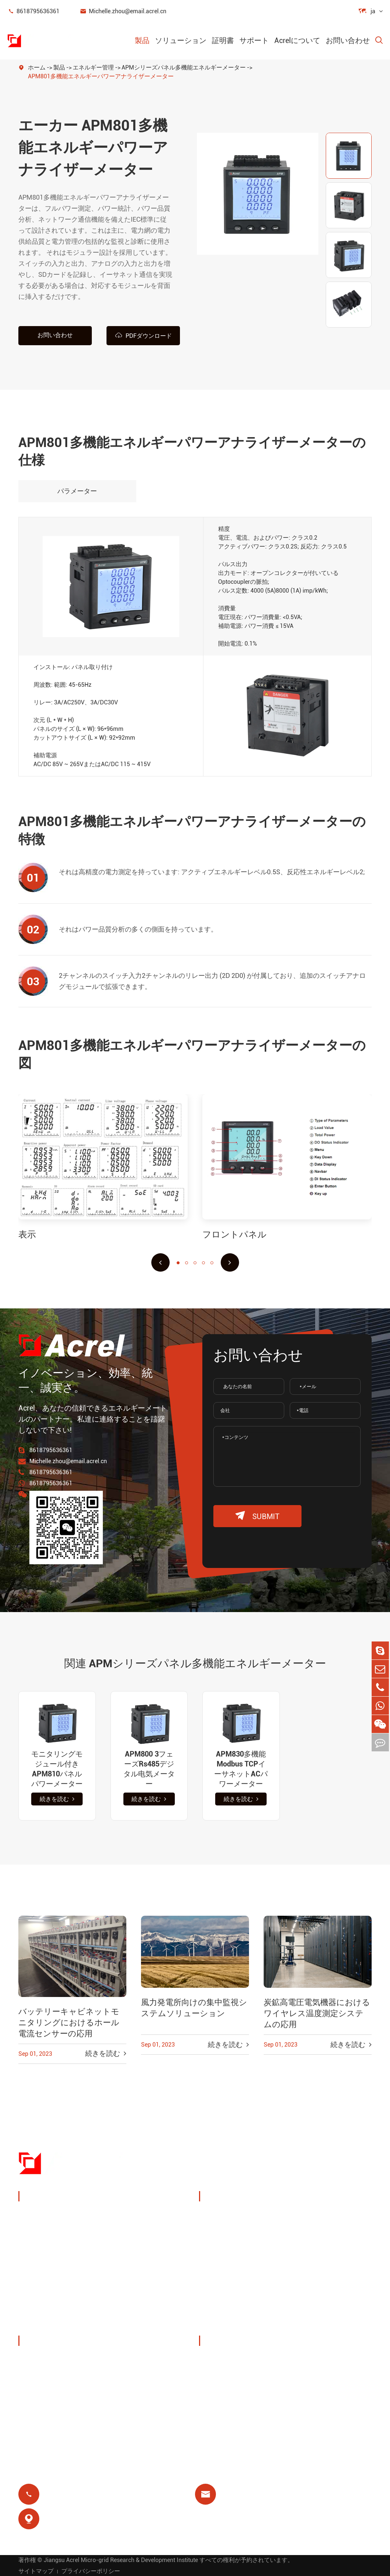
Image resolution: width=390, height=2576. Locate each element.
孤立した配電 (46, 2322)
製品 (142, 40)
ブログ (217, 2413)
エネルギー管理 (93, 67)
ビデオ (217, 2378)
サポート (254, 40)
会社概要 (40, 2360)
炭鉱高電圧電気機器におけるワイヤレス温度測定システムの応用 (317, 2013)
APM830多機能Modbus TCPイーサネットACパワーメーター (241, 1768)
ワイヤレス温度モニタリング (332, 2221)
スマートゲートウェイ (60, 2269)
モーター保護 (316, 2272)
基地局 (217, 2272)
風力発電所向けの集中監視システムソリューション (194, 2007)
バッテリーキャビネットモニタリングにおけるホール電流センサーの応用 (68, 2022)
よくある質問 (227, 2396)
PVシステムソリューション (244, 2249)
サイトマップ (36, 2569)
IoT (301, 2244)
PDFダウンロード (143, 335)
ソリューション (180, 40)
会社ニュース (46, 2396)
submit (257, 1516)
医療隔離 (309, 2289)
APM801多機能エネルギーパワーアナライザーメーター (101, 76)
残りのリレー (227, 2289)
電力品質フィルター (56, 2304)
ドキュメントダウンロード (247, 2360)
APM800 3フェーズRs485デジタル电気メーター (149, 1768)
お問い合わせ (348, 40)
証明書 (223, 40)
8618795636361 (33, 11)
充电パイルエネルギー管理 (243, 2221)
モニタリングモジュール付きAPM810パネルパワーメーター (57, 1768)
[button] (160, 1262)
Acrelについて (297, 40)
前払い (217, 2307)
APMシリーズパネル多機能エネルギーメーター (184, 67)
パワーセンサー (50, 2251)
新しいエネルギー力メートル (70, 2286)
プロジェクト (46, 2413)
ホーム (37, 67)
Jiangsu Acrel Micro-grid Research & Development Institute (121, 2558)
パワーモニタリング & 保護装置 (73, 2216)
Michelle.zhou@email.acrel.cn (123, 11)
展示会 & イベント (53, 2378)
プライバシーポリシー (90, 2569)
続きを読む (57, 1798)
